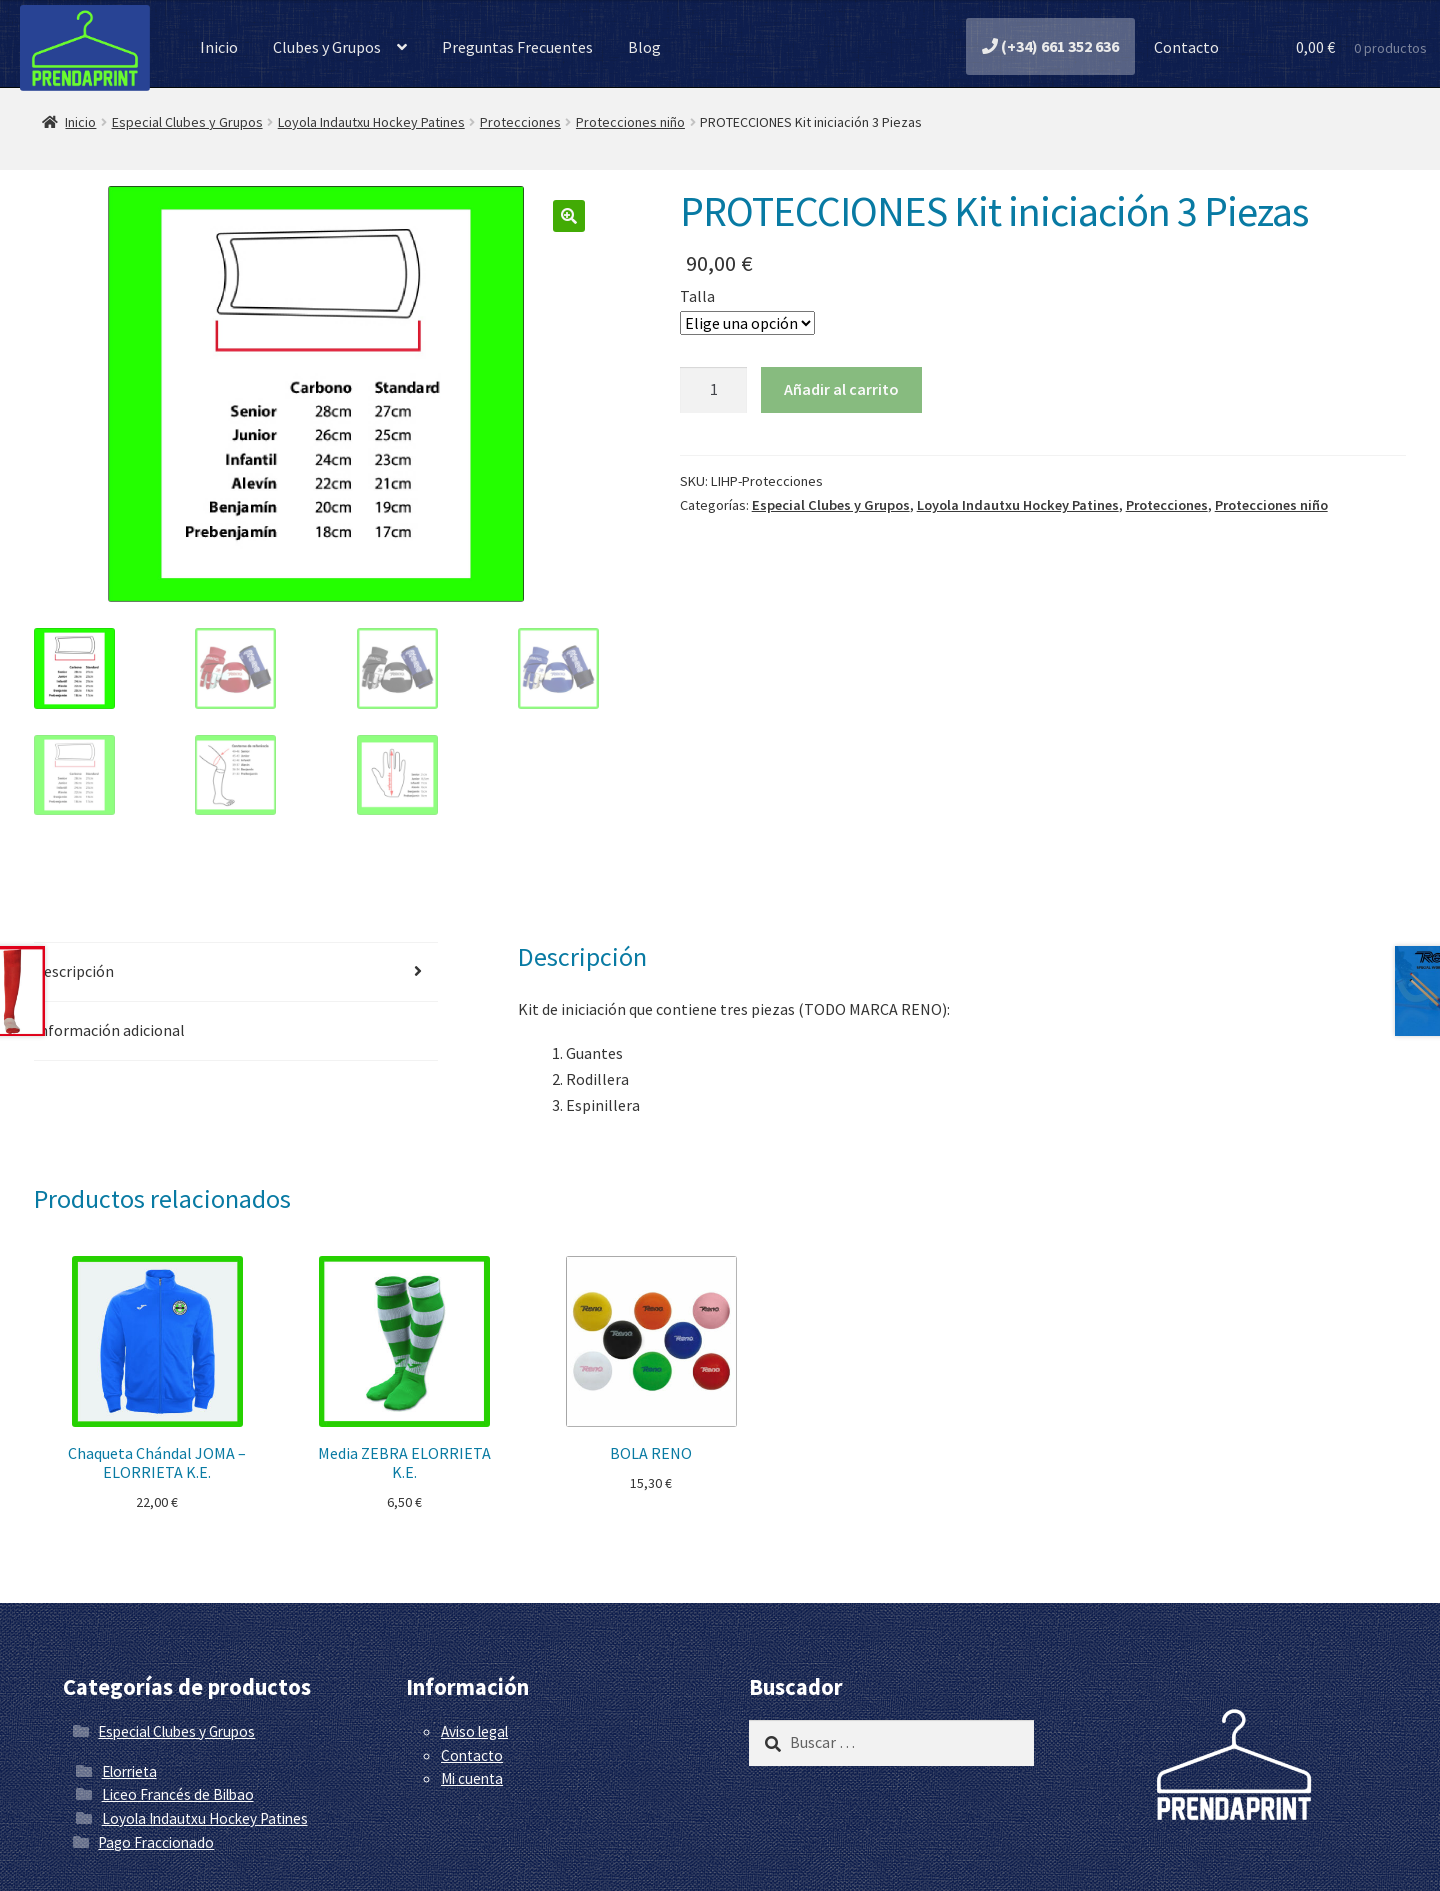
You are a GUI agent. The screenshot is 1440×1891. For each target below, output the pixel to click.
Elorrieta (129, 1771)
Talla (697, 296)
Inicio (219, 47)
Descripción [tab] (74, 971)
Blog (644, 47)
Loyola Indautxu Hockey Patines (371, 122)
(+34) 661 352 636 (1050, 46)
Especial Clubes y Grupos (187, 122)
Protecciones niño (630, 122)
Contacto (1185, 47)
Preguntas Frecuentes (517, 47)
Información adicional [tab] (109, 1030)
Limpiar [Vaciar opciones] (881, 321)
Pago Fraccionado (156, 1842)
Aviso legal (474, 1731)
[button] (569, 216)
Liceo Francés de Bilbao (178, 1794)
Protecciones (520, 122)
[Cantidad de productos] (714, 390)
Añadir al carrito (841, 389)
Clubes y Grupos (327, 47)
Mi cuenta (472, 1778)
